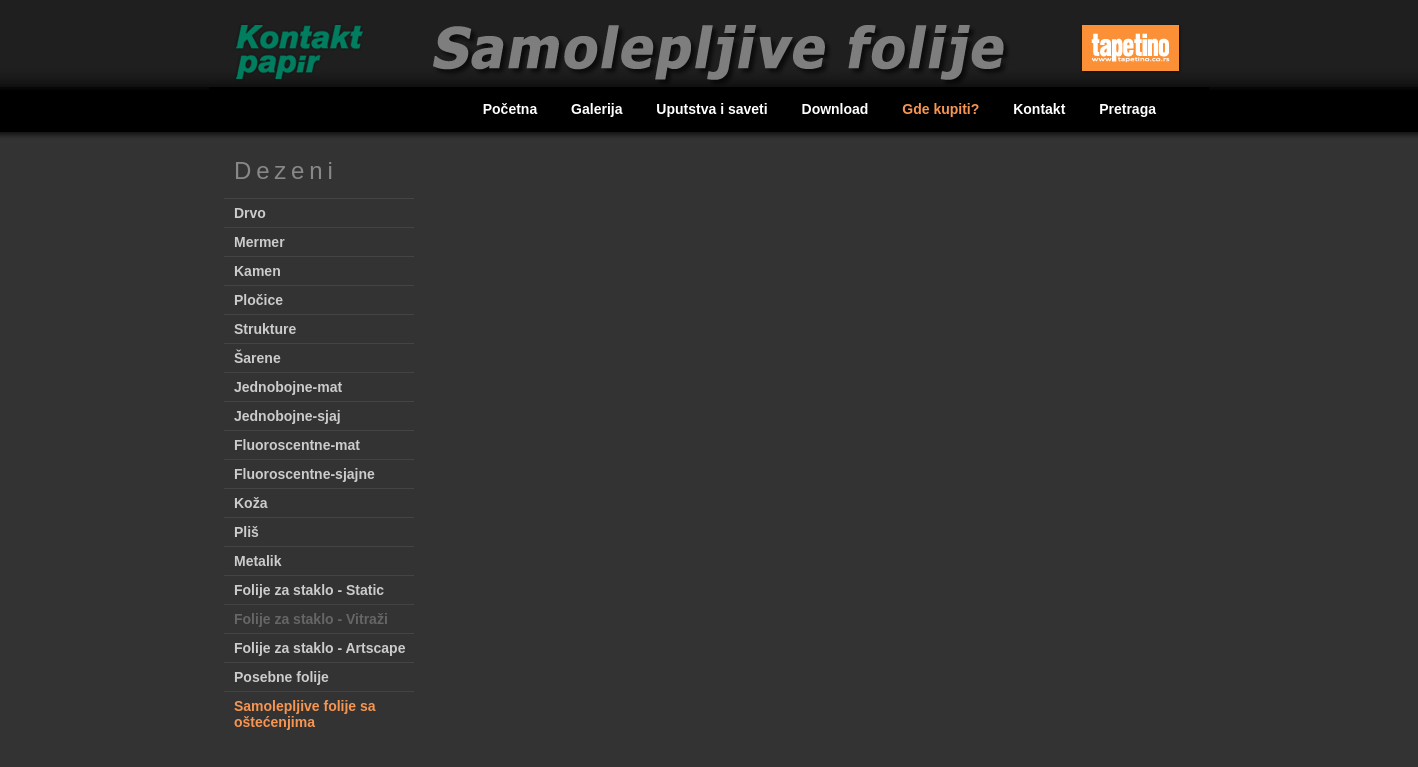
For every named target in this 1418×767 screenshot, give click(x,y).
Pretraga (1127, 109)
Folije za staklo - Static (309, 590)
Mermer (259, 242)
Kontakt (1041, 109)
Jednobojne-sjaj (287, 416)
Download (837, 109)
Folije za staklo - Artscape (319, 648)
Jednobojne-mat (288, 387)
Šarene (257, 358)
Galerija (598, 109)
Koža (250, 503)
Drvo (250, 213)
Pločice (258, 300)
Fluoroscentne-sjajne (304, 474)
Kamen (257, 271)
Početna (512, 109)
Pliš (246, 532)
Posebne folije (281, 677)
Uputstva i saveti (713, 109)
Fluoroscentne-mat (297, 445)
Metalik (257, 561)
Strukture (265, 329)
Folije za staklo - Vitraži (311, 619)
